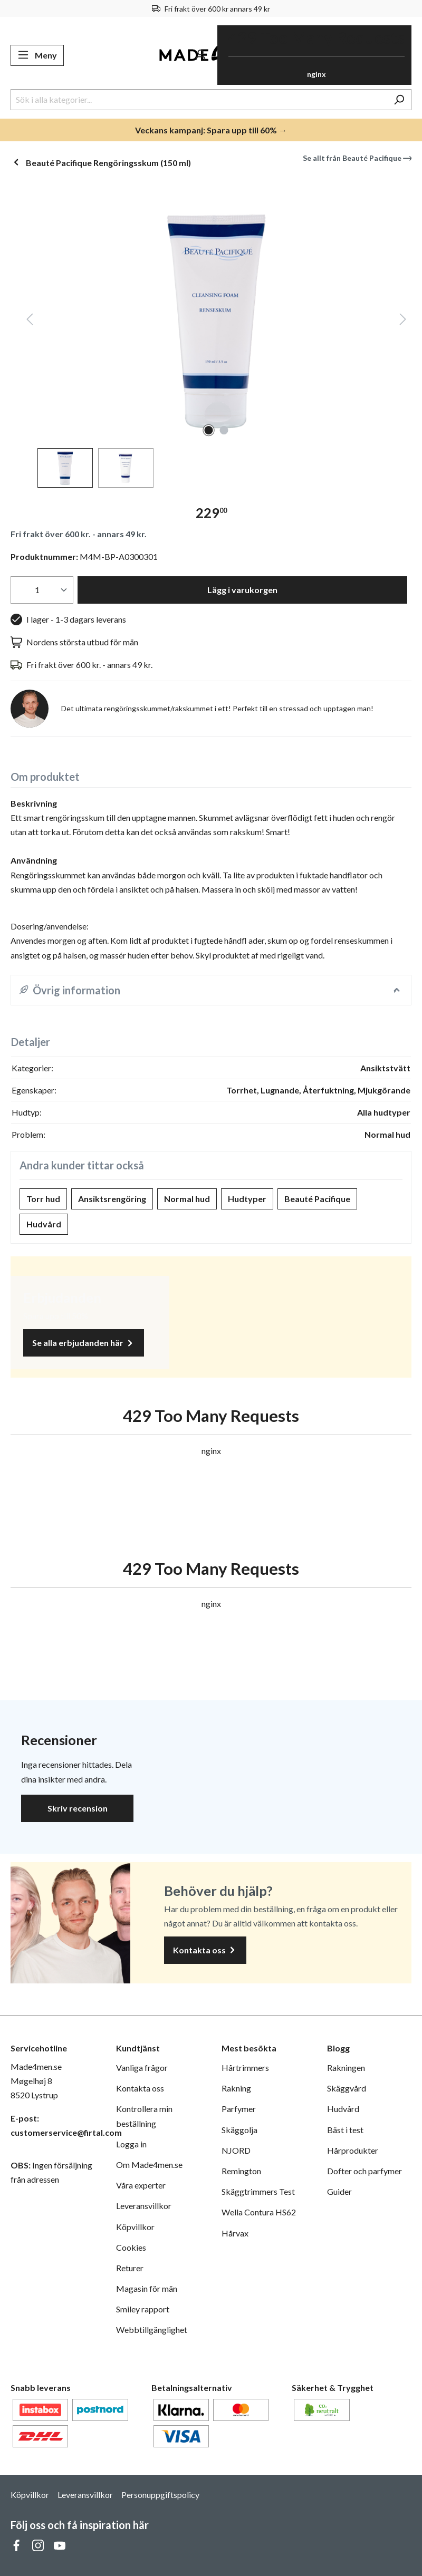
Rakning (236, 2088)
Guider (339, 2191)
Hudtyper (247, 1199)
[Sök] (399, 99)
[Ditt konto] (200, 55)
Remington (241, 2171)
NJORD (236, 2150)
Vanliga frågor (142, 2067)
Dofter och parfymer (364, 2171)
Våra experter (141, 2185)
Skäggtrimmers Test (258, 2191)
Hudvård (43, 1224)
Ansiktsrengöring (112, 1199)
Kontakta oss (205, 1950)
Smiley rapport (142, 2309)
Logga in (131, 2144)
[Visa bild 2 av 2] (224, 430)
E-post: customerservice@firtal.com (53, 2125)
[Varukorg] (314, 55)
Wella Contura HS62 (259, 2212)
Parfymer (239, 2109)
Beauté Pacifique (317, 1199)
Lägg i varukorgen (242, 590)
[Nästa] (403, 321)
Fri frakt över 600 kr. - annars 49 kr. (79, 534)
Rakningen (346, 2067)
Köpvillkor (135, 2227)
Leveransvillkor (143, 2206)
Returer (129, 2268)
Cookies (131, 2247)
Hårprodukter (352, 2150)
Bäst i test (345, 2130)
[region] (211, 334)
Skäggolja (239, 2130)
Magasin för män (146, 2288)
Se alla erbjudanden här (83, 1343)
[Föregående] (29, 321)
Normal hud (187, 1199)
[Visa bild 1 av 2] (209, 430)
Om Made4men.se (149, 2164)
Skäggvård (346, 2088)
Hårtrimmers (245, 2067)
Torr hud (43, 1199)
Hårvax (235, 2233)
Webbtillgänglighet (151, 2330)
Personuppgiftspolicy (160, 2495)
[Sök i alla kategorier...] (199, 99)
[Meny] (37, 55)
